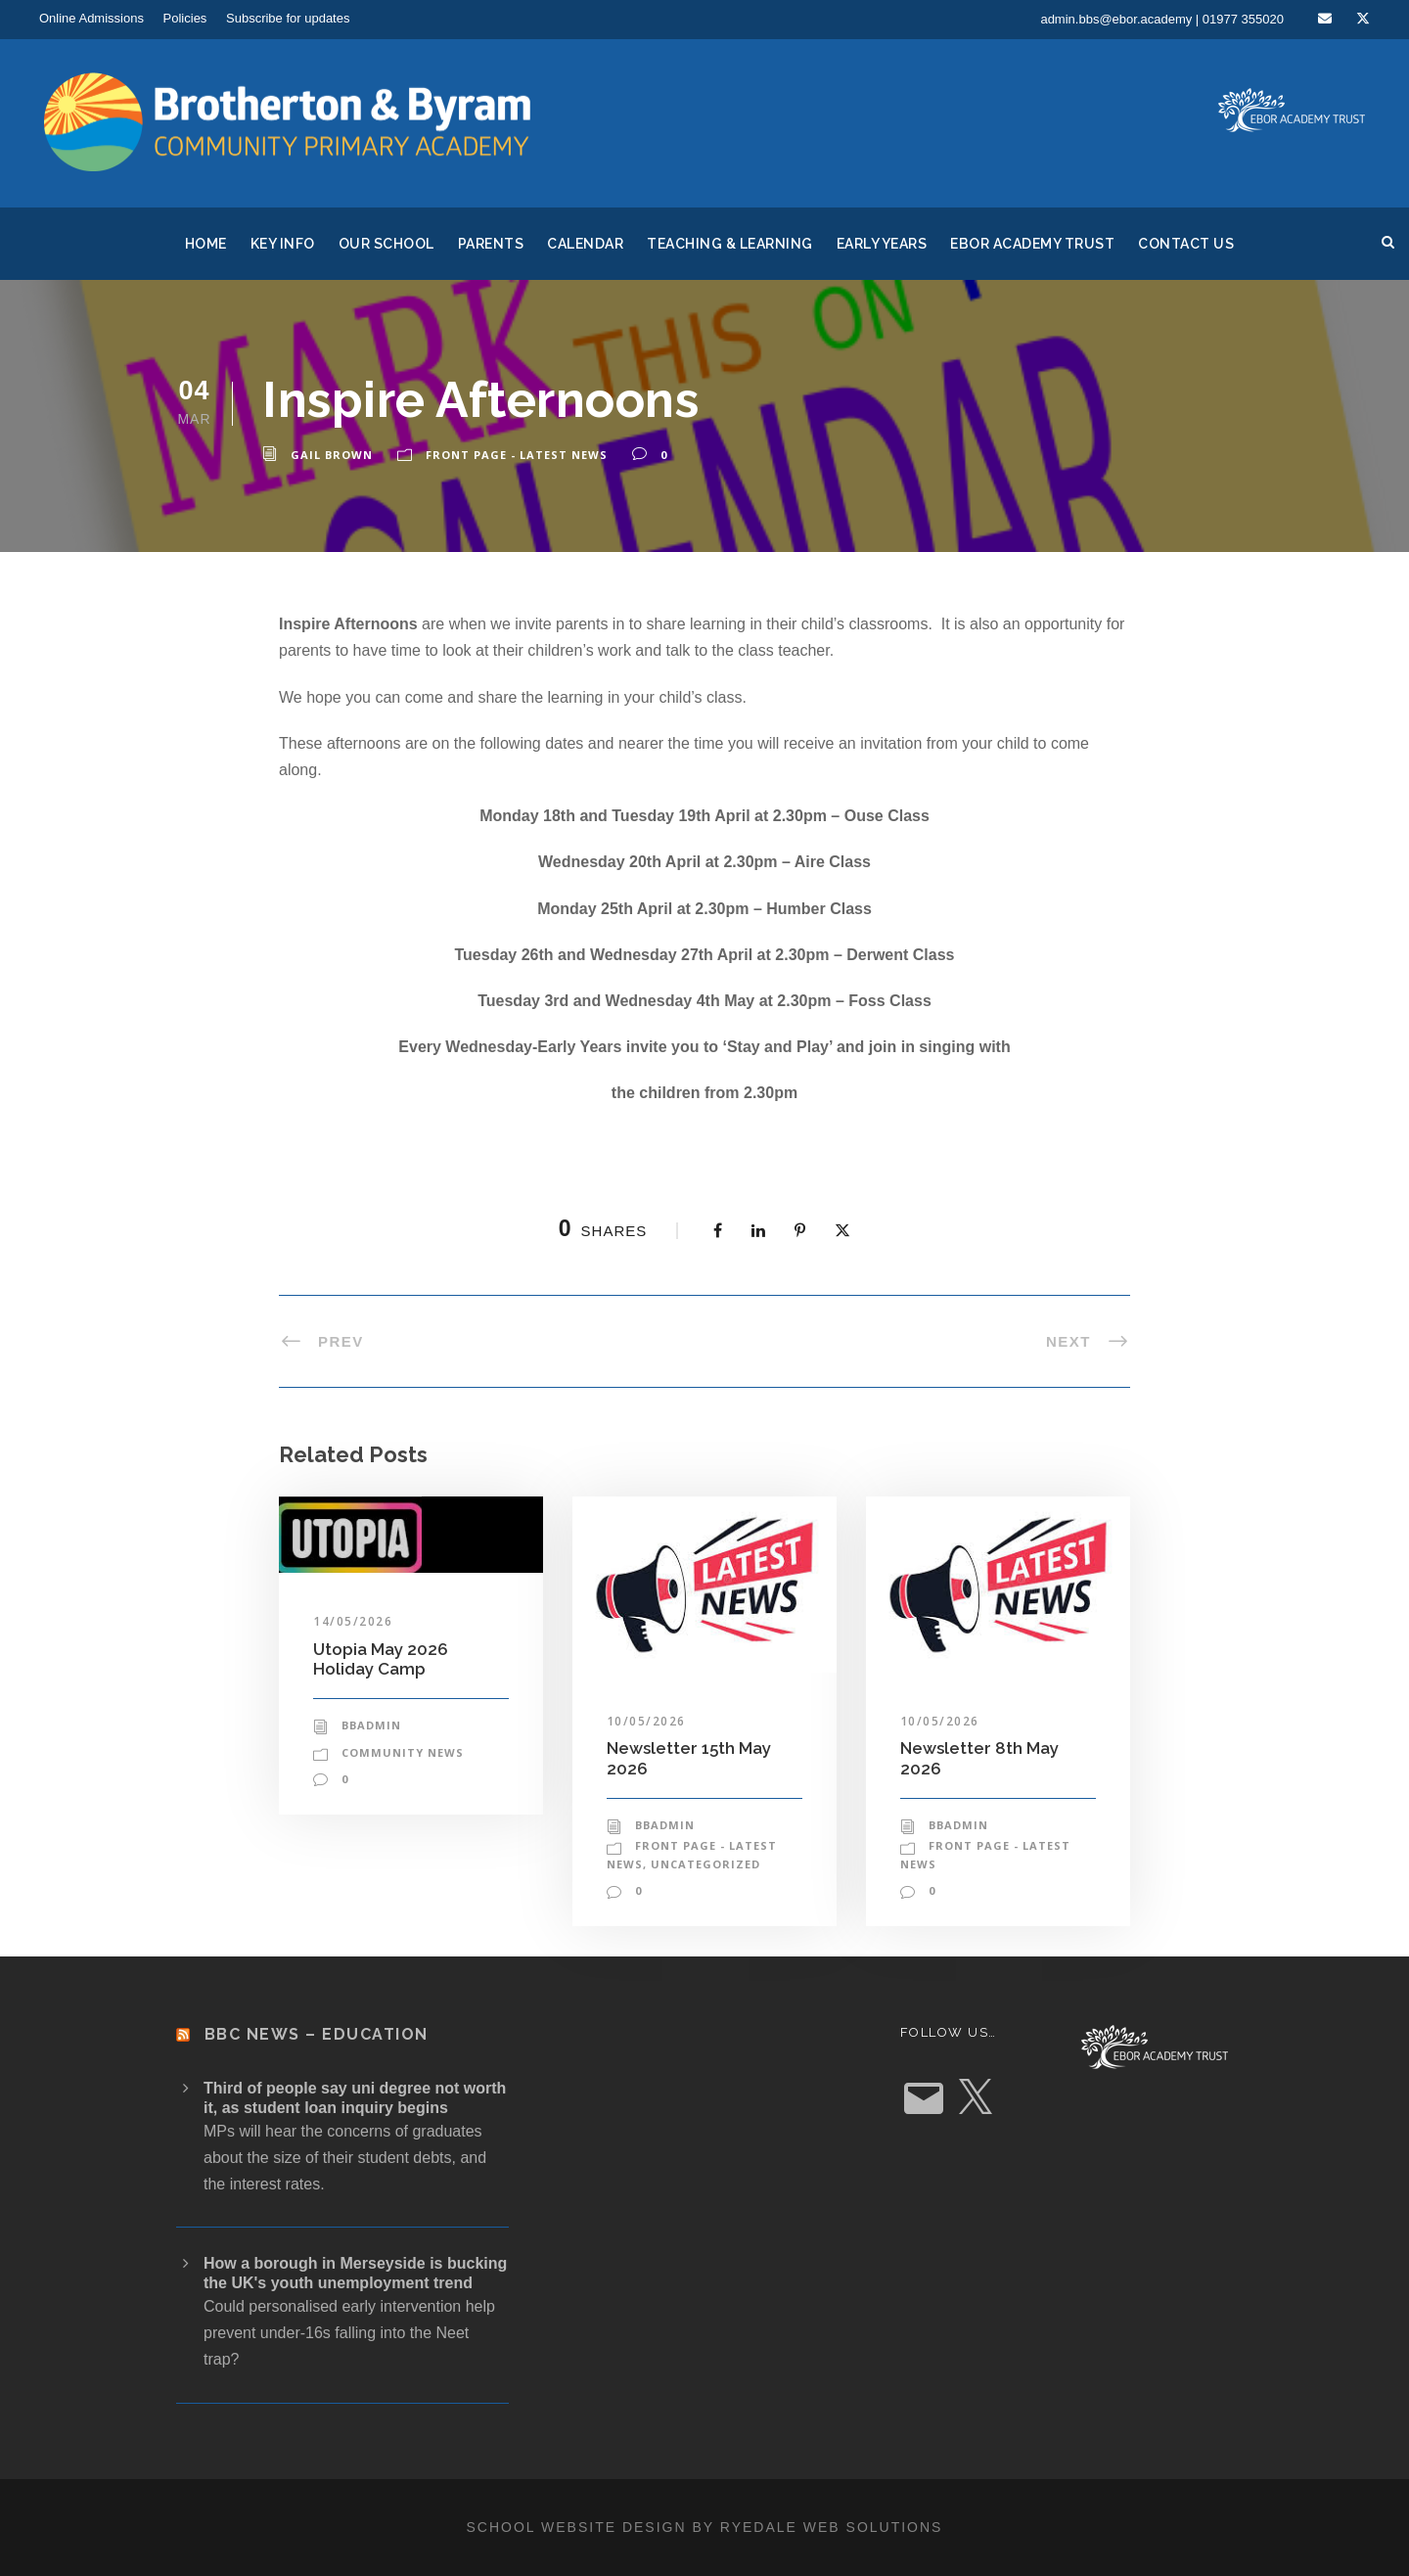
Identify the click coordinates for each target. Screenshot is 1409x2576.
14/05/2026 (352, 1621)
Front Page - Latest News (517, 454)
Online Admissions (91, 18)
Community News (402, 1752)
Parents (491, 244)
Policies (185, 18)
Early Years (882, 244)
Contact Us (1186, 244)
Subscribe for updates (287, 18)
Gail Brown (332, 454)
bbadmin (371, 1725)
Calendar (585, 244)
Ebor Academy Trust (1032, 244)
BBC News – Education (317, 2034)
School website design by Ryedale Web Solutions (705, 2527)
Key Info (282, 244)
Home (206, 244)
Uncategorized (705, 1864)
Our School (386, 244)
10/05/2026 (646, 1721)
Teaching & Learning (730, 244)
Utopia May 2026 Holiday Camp (380, 1659)
